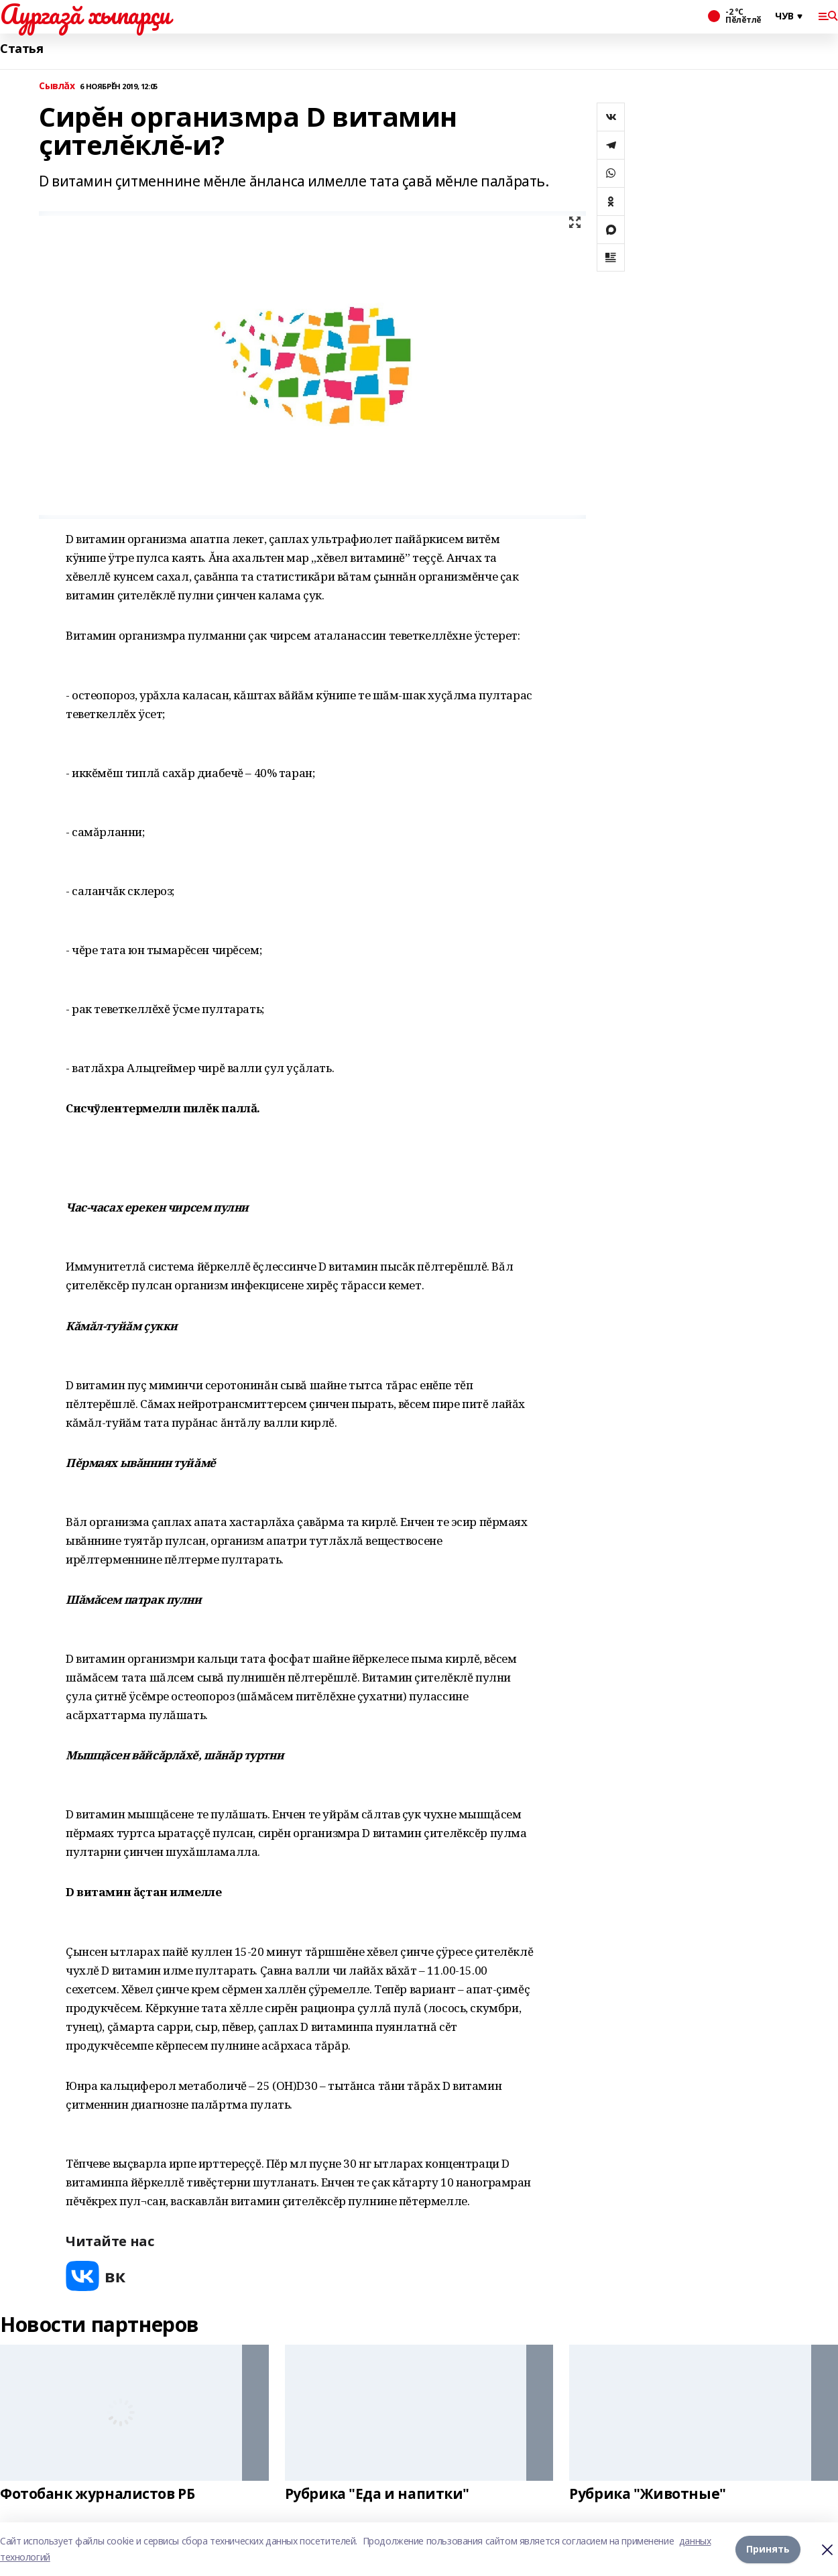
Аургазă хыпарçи (85, 14)
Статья (21, 49)
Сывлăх (56, 86)
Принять (768, 2548)
